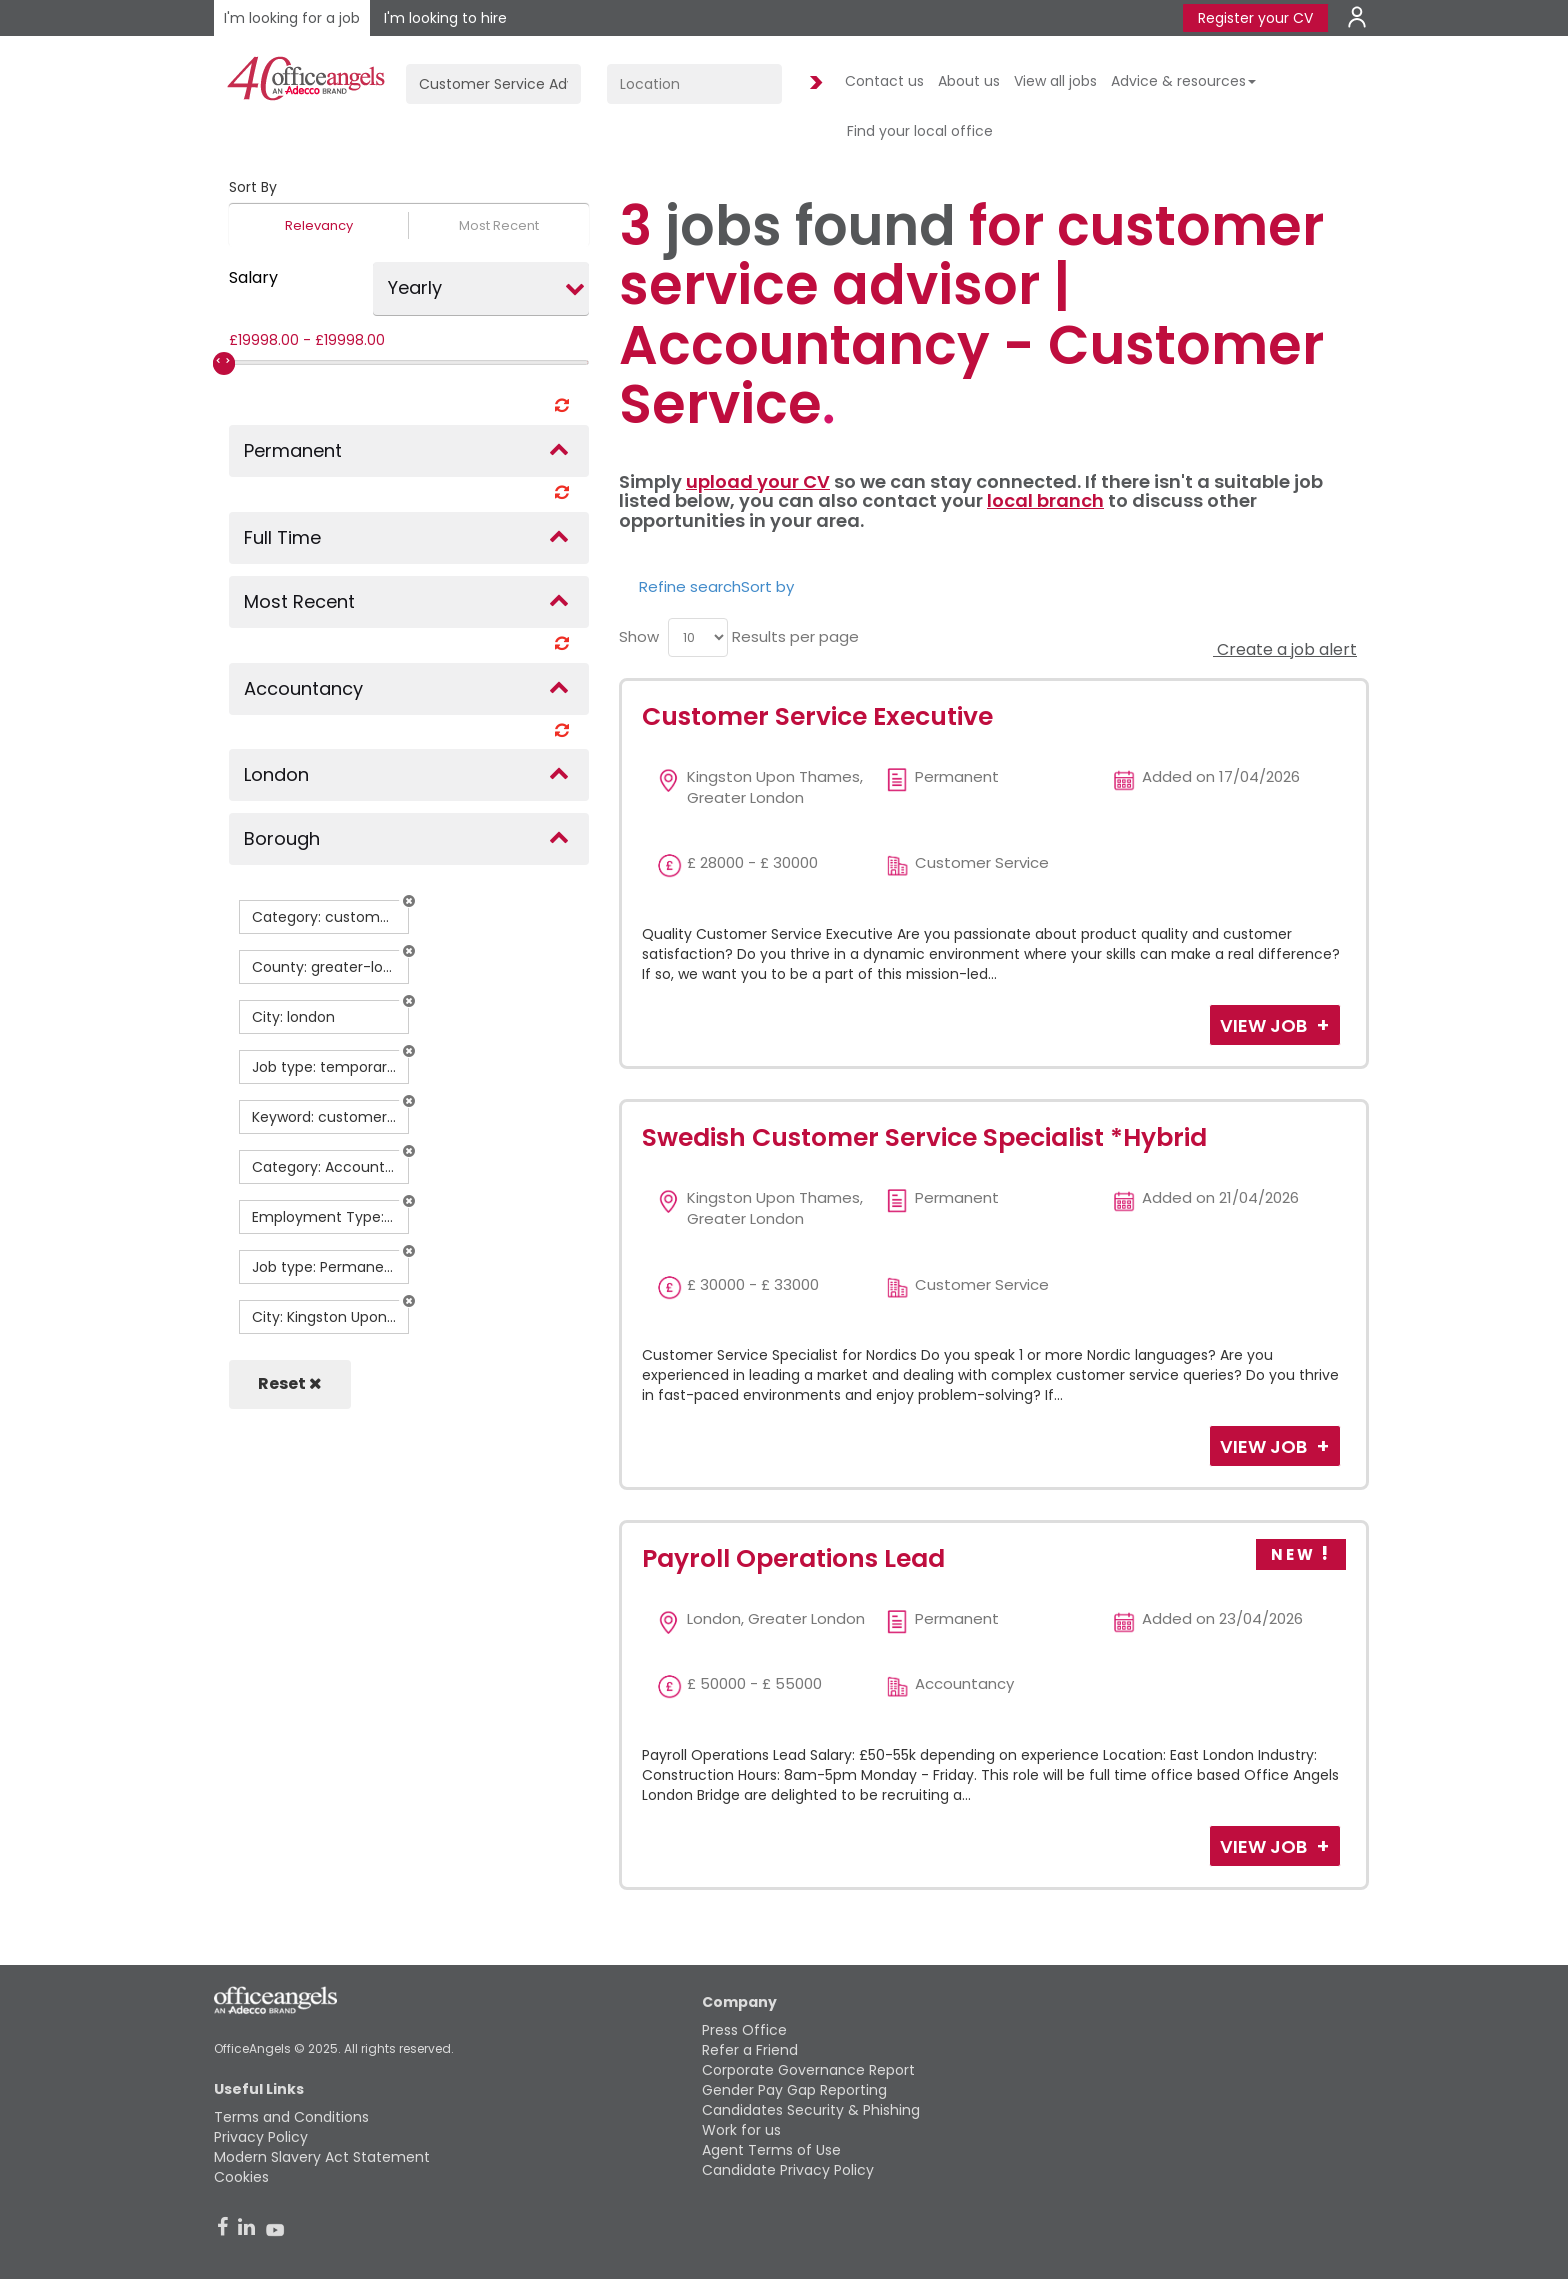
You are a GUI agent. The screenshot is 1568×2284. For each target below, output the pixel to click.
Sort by (767, 586)
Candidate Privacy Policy (788, 2170)
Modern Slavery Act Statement (322, 2157)
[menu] (698, 637)
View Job (1265, 1025)
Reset (290, 1383)
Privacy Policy (261, 2137)
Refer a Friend (750, 2050)
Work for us (741, 2130)
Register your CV (1255, 18)
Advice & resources (1183, 81)
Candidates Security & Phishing (811, 2110)
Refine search (690, 586)
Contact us (884, 81)
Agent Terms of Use (771, 2150)
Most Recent (499, 225)
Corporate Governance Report (808, 2070)
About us (969, 81)
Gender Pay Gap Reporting (794, 2090)
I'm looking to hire (445, 18)
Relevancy (319, 225)
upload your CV (758, 481)
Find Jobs (813, 83)
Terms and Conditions (291, 2117)
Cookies (241, 2177)
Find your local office (920, 131)
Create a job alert (1285, 649)
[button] (409, 901)
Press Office (744, 2030)
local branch (1045, 500)
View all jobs (1055, 81)
